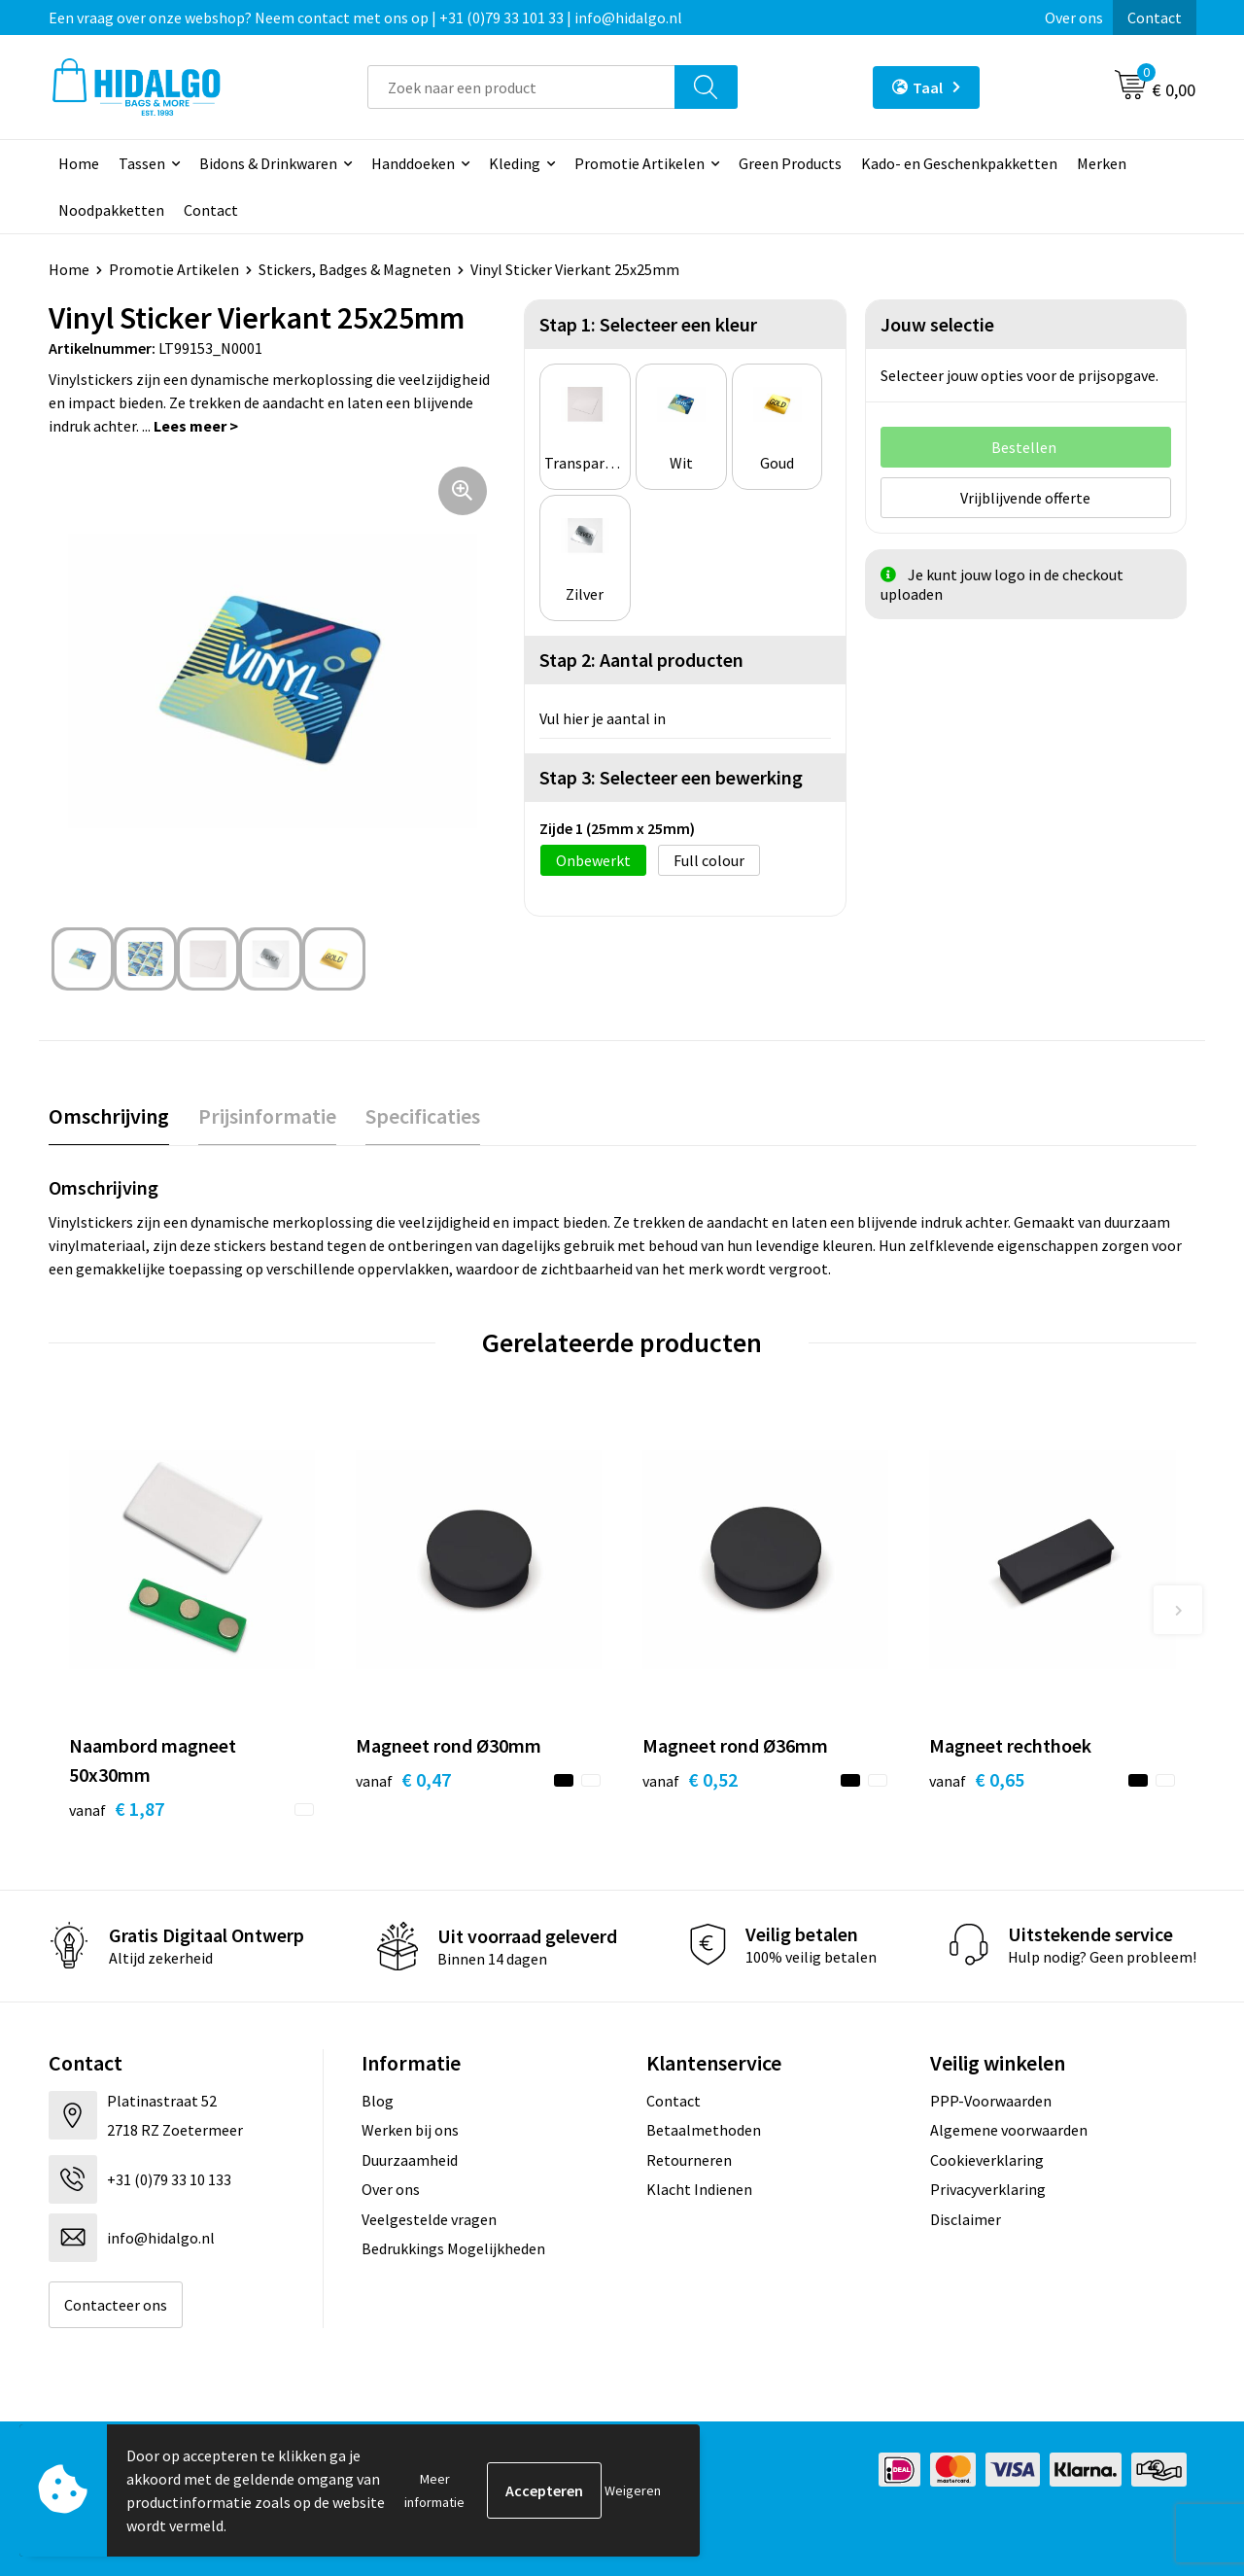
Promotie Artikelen (639, 163)
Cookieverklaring (987, 2160)
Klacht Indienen (699, 2189)
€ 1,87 (116, 1808)
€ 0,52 (690, 1779)
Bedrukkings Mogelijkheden (453, 2248)
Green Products (790, 163)
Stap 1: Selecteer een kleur (648, 324)
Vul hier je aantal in (602, 718)
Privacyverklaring (988, 2189)
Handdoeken (413, 163)
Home (78, 163)
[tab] (109, 1116)
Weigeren (633, 2490)
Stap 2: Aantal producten (641, 659)
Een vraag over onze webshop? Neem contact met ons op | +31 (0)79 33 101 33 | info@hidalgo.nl (365, 17)
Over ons (1074, 17)
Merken (1101, 163)
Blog (378, 2100)
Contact (1154, 17)
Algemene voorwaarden (1009, 2130)
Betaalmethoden (703, 2130)
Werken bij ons (410, 2130)
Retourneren (689, 2160)
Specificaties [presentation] (422, 1116)
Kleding (514, 163)
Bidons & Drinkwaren (268, 163)
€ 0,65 (976, 1779)
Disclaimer (965, 2219)
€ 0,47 (403, 1779)
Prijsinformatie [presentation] (267, 1116)
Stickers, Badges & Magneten (355, 269)
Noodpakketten (111, 210)
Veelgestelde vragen (429, 2219)
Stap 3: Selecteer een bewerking (671, 777)
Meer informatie (434, 2490)
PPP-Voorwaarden (991, 2100)
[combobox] (521, 87)
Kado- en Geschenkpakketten (959, 163)
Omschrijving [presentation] (109, 1116)
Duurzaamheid (410, 2160)
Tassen (142, 163)
